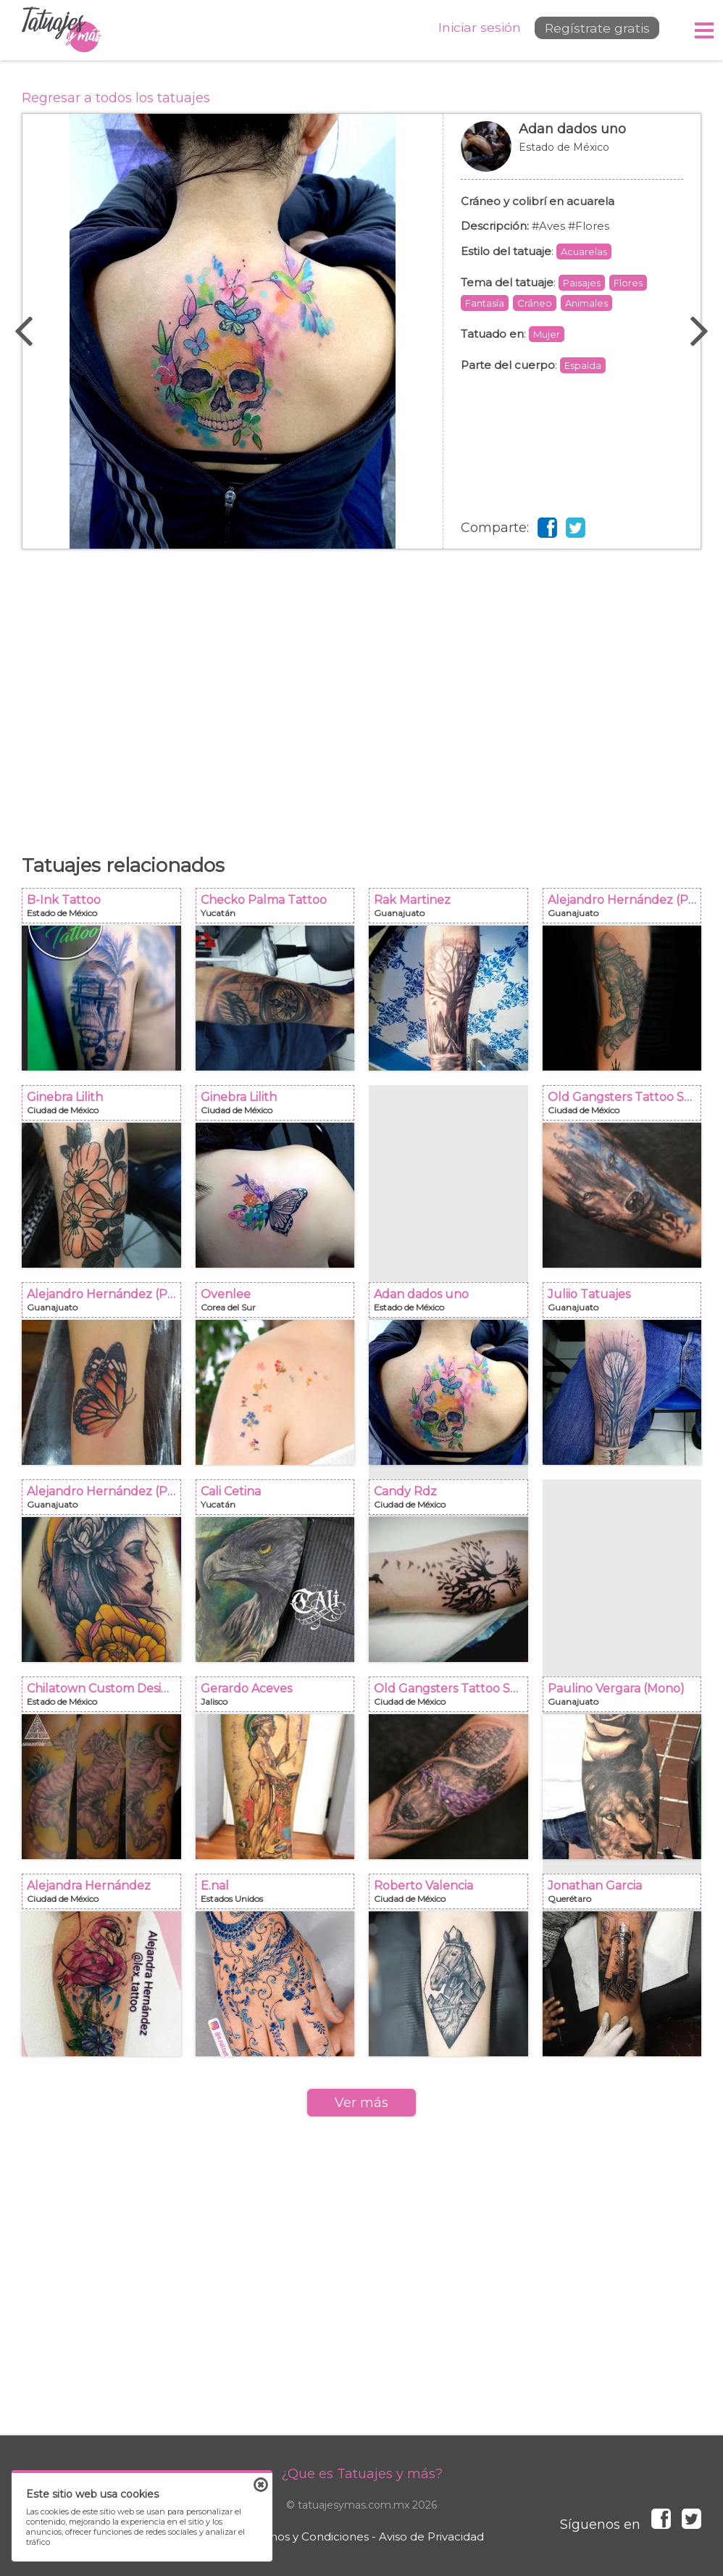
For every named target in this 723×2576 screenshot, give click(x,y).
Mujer (546, 334)
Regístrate (591, 30)
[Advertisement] (361, 694)
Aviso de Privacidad (431, 2536)
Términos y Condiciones (304, 2536)
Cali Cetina (280, 1501)
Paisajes (582, 282)
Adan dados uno (572, 153)
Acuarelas (584, 251)
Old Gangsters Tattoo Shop (627, 1107)
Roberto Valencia (453, 1896)
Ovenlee (280, 1304)
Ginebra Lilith (106, 1107)
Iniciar (468, 29)
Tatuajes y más (61, 30)
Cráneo (534, 303)
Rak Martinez (453, 910)
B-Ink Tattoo (106, 910)
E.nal (280, 1896)
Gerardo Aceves (280, 1699)
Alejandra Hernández (106, 1896)
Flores (628, 282)
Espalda (582, 365)
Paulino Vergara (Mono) (627, 1699)
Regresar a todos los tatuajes (116, 98)
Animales (586, 303)
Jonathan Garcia (627, 1896)
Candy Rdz (453, 1501)
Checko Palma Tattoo (280, 910)
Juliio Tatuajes (627, 1304)
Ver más (361, 2103)
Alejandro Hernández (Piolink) (627, 910)
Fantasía (484, 303)
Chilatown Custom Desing (106, 1699)
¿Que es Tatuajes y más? (362, 2474)
